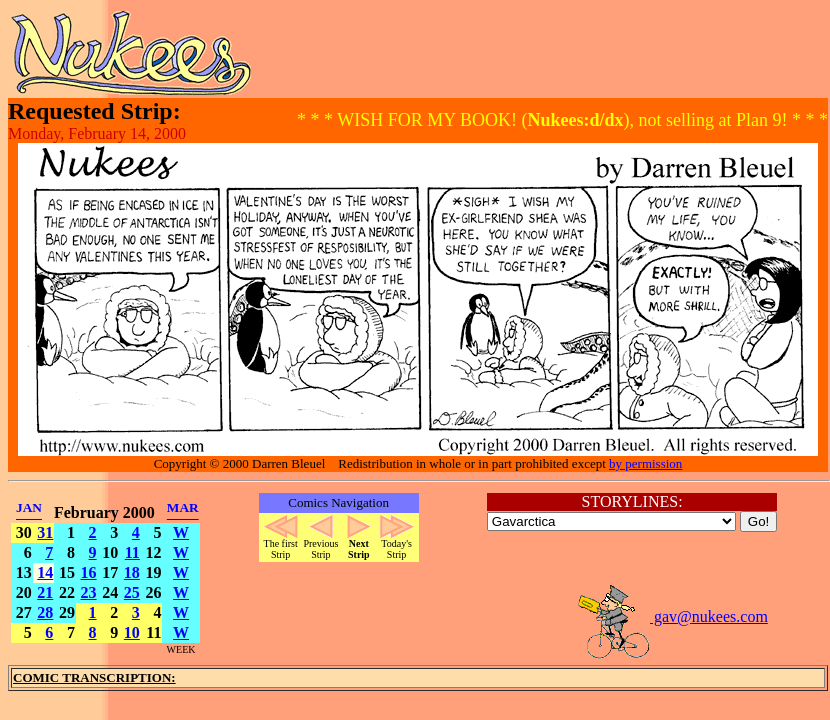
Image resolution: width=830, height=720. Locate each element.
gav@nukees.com (672, 616)
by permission (645, 463)
